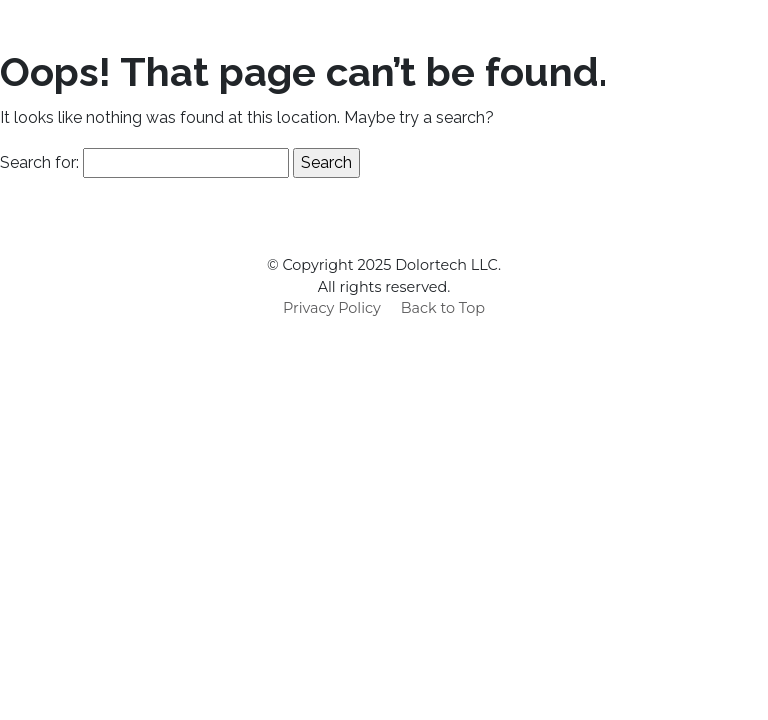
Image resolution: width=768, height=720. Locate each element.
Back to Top (443, 308)
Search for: (39, 162)
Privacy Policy (332, 308)
